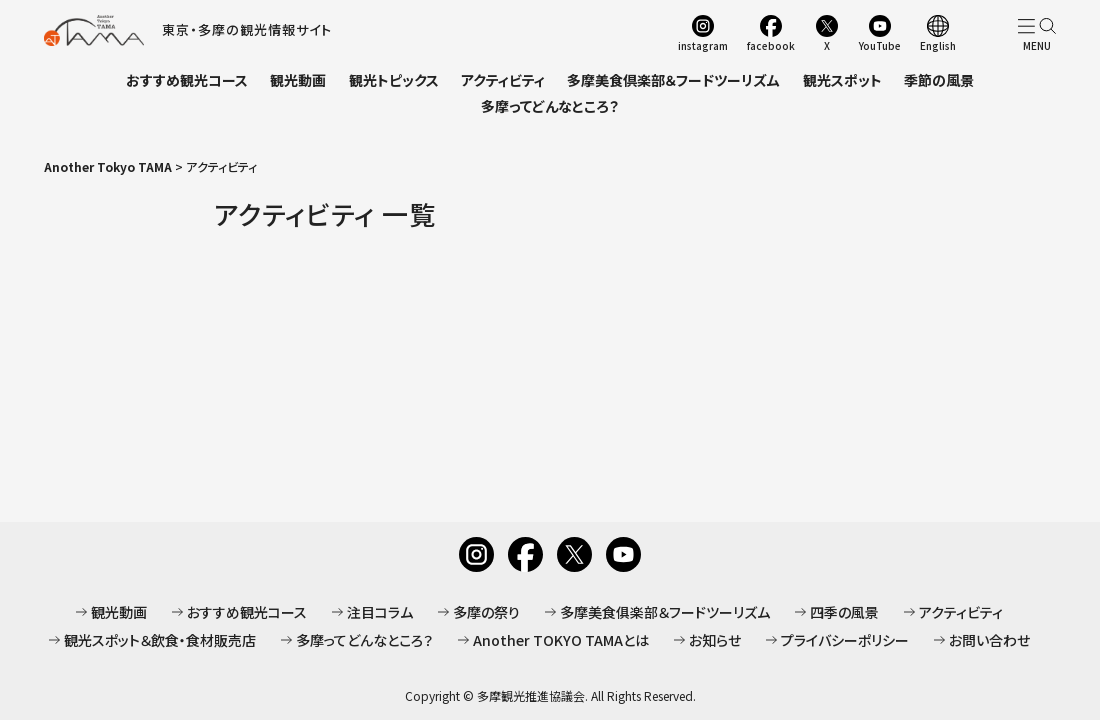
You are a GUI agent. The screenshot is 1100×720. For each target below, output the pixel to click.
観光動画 (298, 80)
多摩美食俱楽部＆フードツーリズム (665, 612)
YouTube (880, 45)
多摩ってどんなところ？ (550, 106)
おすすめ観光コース (187, 80)
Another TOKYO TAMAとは (561, 640)
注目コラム (380, 612)
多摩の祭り (486, 612)
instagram (703, 45)
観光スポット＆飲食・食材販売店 (160, 640)
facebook (771, 45)
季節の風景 (939, 80)
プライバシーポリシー (845, 640)
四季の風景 (844, 612)
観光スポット (842, 80)
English (938, 45)
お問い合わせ (989, 640)
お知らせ (715, 640)
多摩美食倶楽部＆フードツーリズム (673, 80)
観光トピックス (394, 80)
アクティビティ (503, 80)
